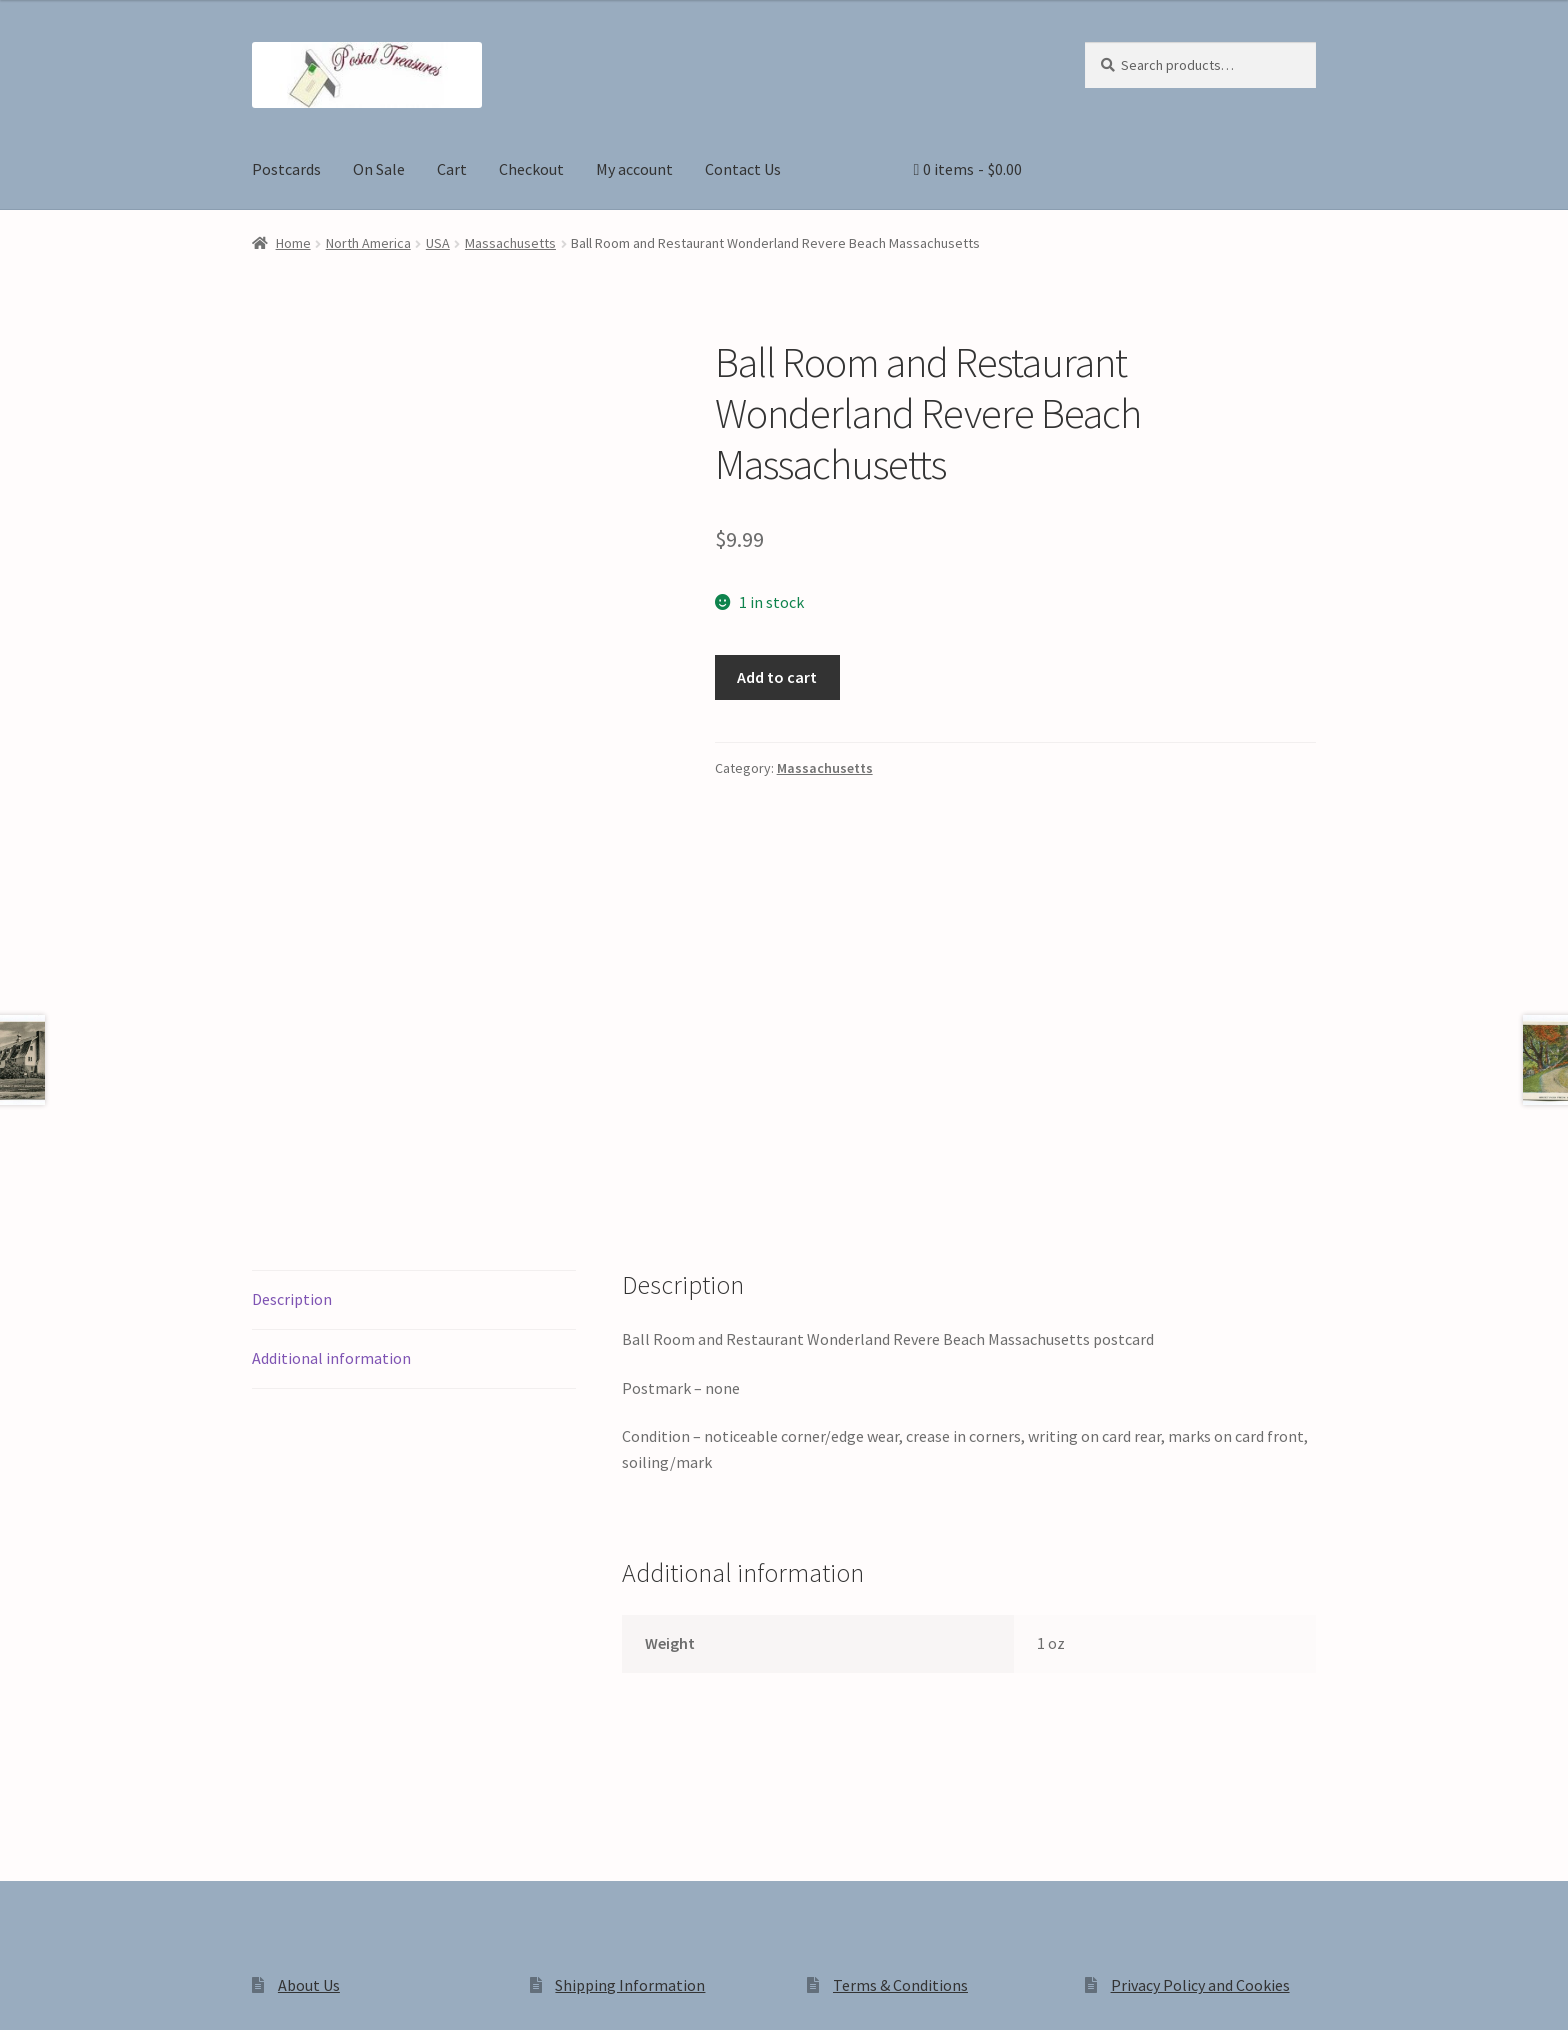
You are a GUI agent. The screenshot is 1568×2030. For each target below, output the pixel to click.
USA (438, 243)
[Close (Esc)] (167, 1992)
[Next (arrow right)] (70, 2020)
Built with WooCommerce (533, 1859)
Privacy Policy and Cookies (1200, 1707)
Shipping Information (630, 1707)
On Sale (379, 169)
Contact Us (743, 169)
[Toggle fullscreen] (70, 1992)
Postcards (286, 169)
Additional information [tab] (331, 1080)
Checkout (531, 169)
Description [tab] (292, 1021)
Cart (452, 169)
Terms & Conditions (900, 1707)
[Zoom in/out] (22, 1992)
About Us (309, 1707)
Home (293, 243)
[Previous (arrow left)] (22, 2020)
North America (368, 243)
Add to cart (777, 677)
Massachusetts (510, 243)
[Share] (119, 1992)
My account (634, 169)
